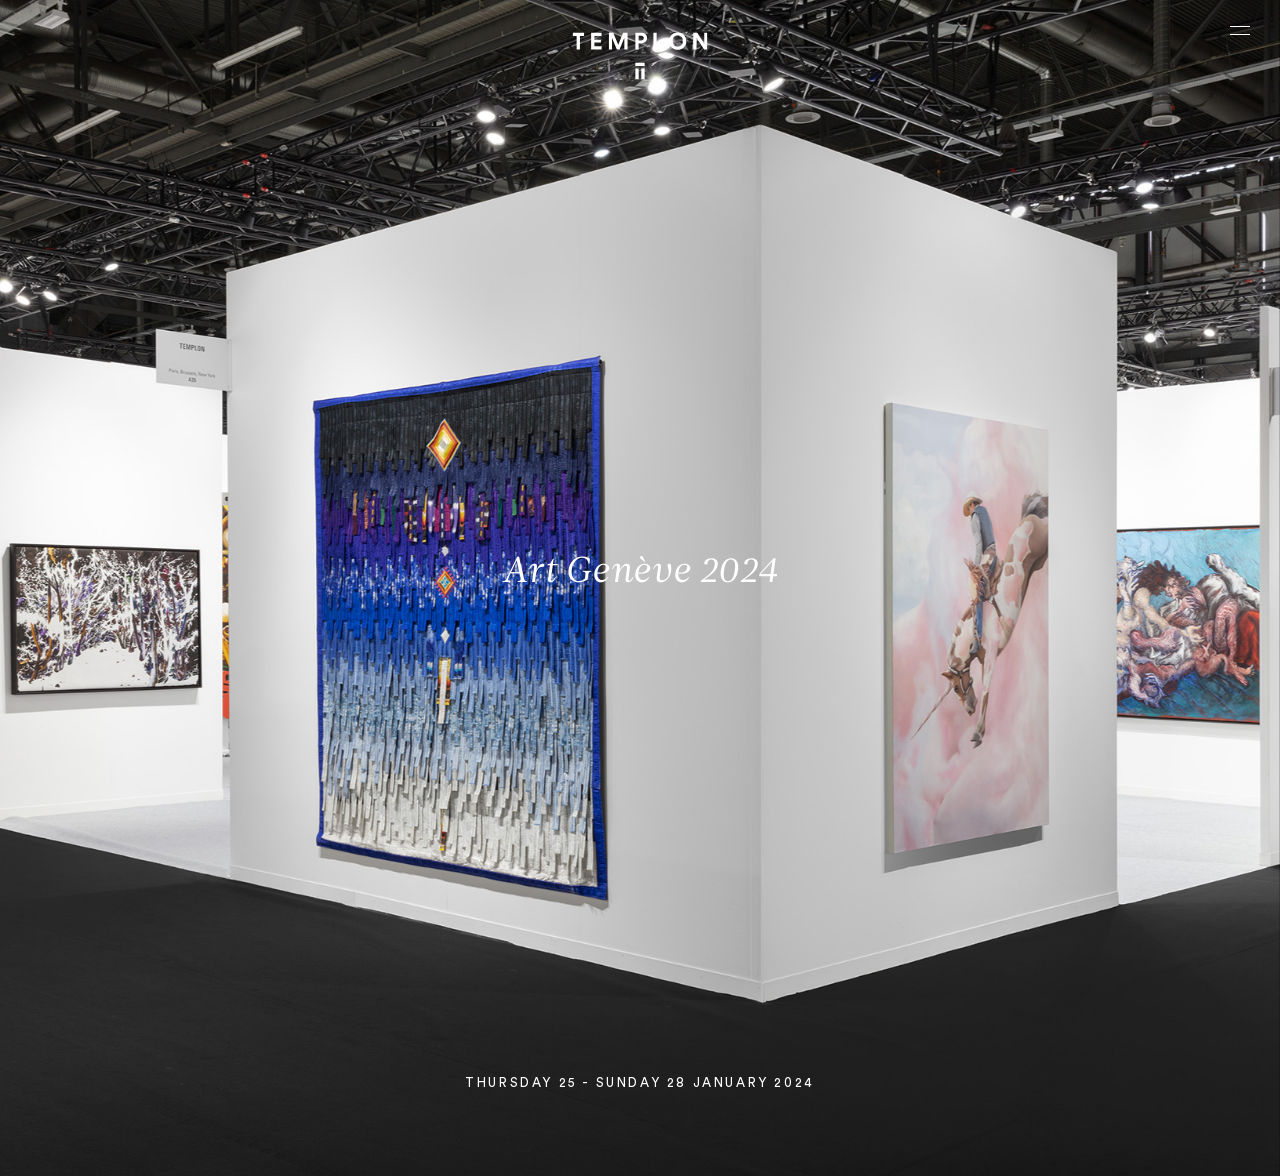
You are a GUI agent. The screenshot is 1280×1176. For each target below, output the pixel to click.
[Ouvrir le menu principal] (1240, 30)
